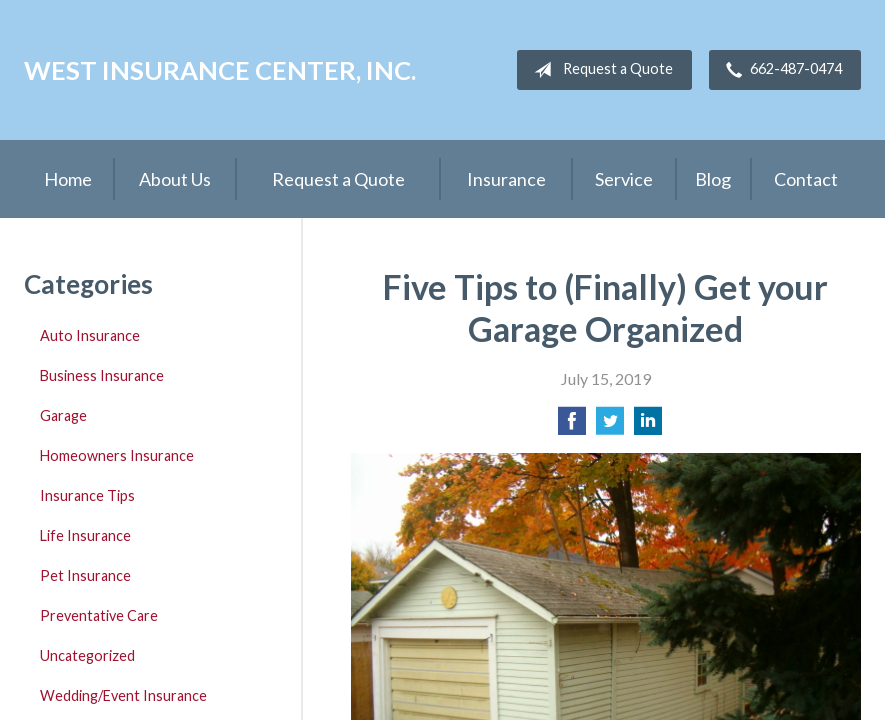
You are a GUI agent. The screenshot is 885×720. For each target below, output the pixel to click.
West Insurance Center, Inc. (220, 70)
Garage (63, 415)
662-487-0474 (780, 70)
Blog (713, 179)
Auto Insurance (90, 335)
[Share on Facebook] (572, 426)
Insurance (506, 179)
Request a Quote (599, 70)
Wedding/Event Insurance (123, 695)
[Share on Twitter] (610, 426)
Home (68, 179)
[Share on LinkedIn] (648, 426)
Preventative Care (99, 615)
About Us (175, 179)
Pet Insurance (85, 575)
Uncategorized (87, 655)
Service (624, 179)
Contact (806, 179)
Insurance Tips (87, 495)
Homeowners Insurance (117, 455)
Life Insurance (85, 535)
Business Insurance (102, 375)
